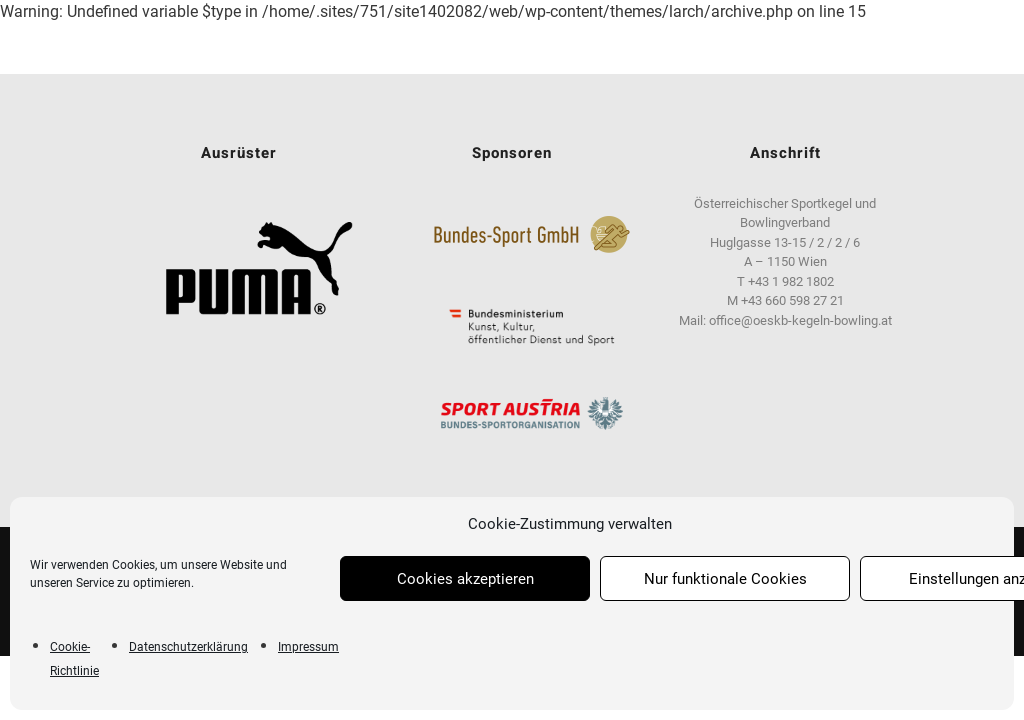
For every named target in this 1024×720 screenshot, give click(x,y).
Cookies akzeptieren (465, 579)
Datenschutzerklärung (188, 647)
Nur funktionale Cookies (725, 579)
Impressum (308, 647)
